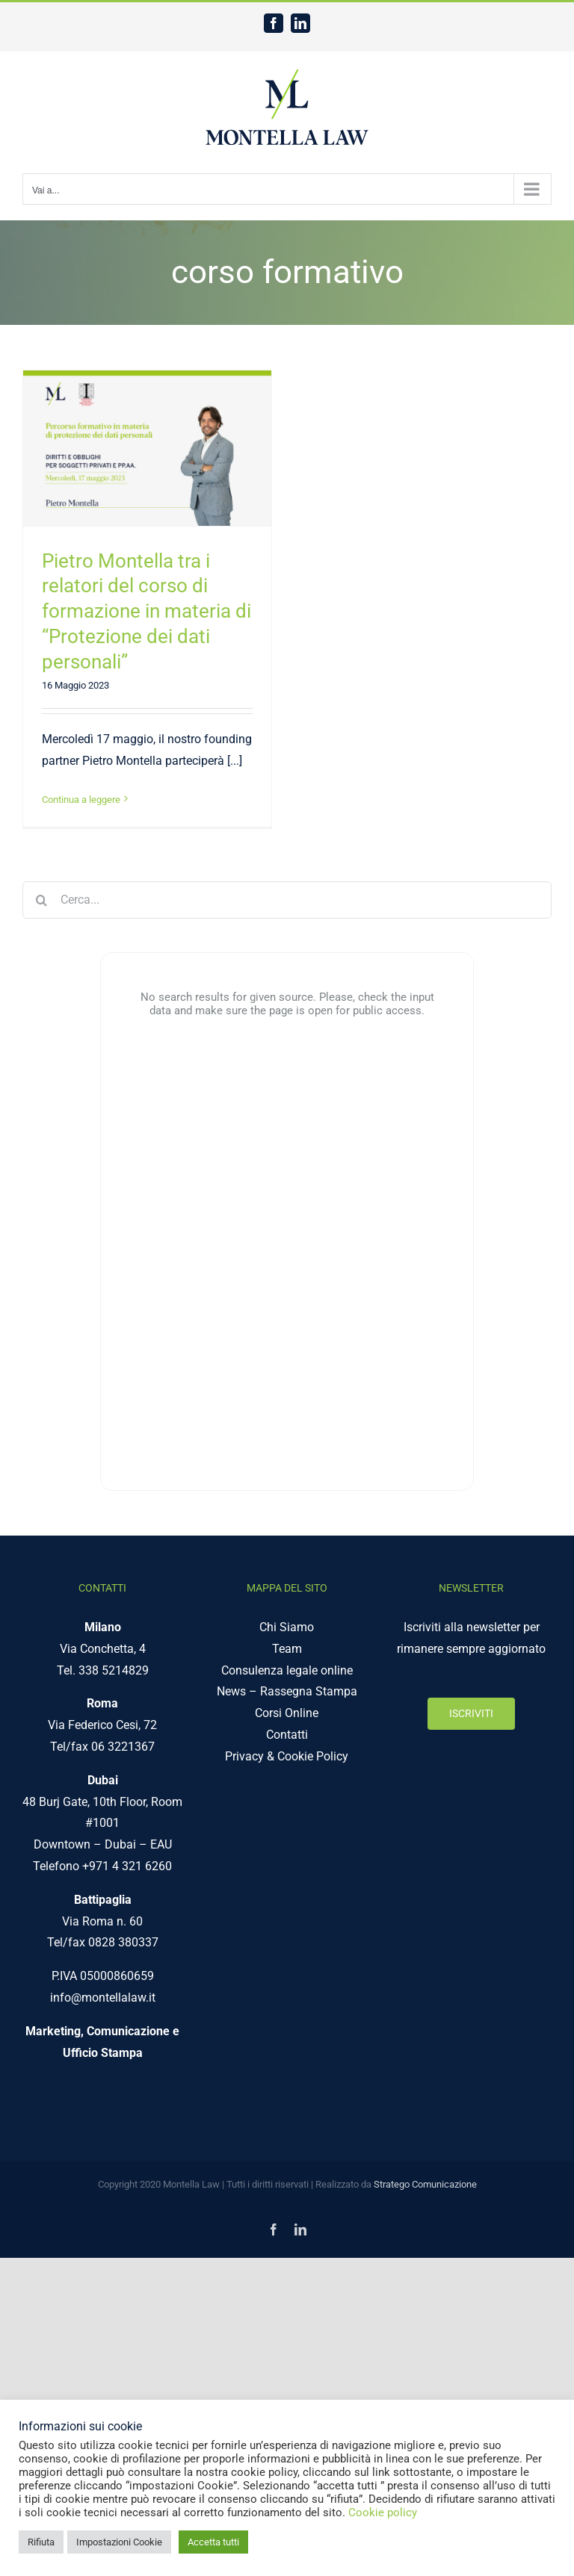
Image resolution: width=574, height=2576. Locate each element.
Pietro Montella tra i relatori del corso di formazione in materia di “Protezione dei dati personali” (146, 611)
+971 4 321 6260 (127, 1866)
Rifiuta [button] (41, 2542)
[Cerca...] (287, 900)
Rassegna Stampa (308, 1691)
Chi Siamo (286, 1627)
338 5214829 (113, 1670)
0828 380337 (123, 1942)
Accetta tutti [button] (213, 2542)
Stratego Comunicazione (425, 2184)
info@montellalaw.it (102, 1997)
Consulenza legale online (287, 1670)
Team (287, 1649)
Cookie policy (382, 2512)
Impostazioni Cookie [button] (119, 2542)
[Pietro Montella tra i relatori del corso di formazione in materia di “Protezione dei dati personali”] (147, 448)
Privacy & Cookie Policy (286, 1756)
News (231, 1691)
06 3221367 (123, 1746)
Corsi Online (286, 1713)
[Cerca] (41, 900)
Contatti (287, 1735)
